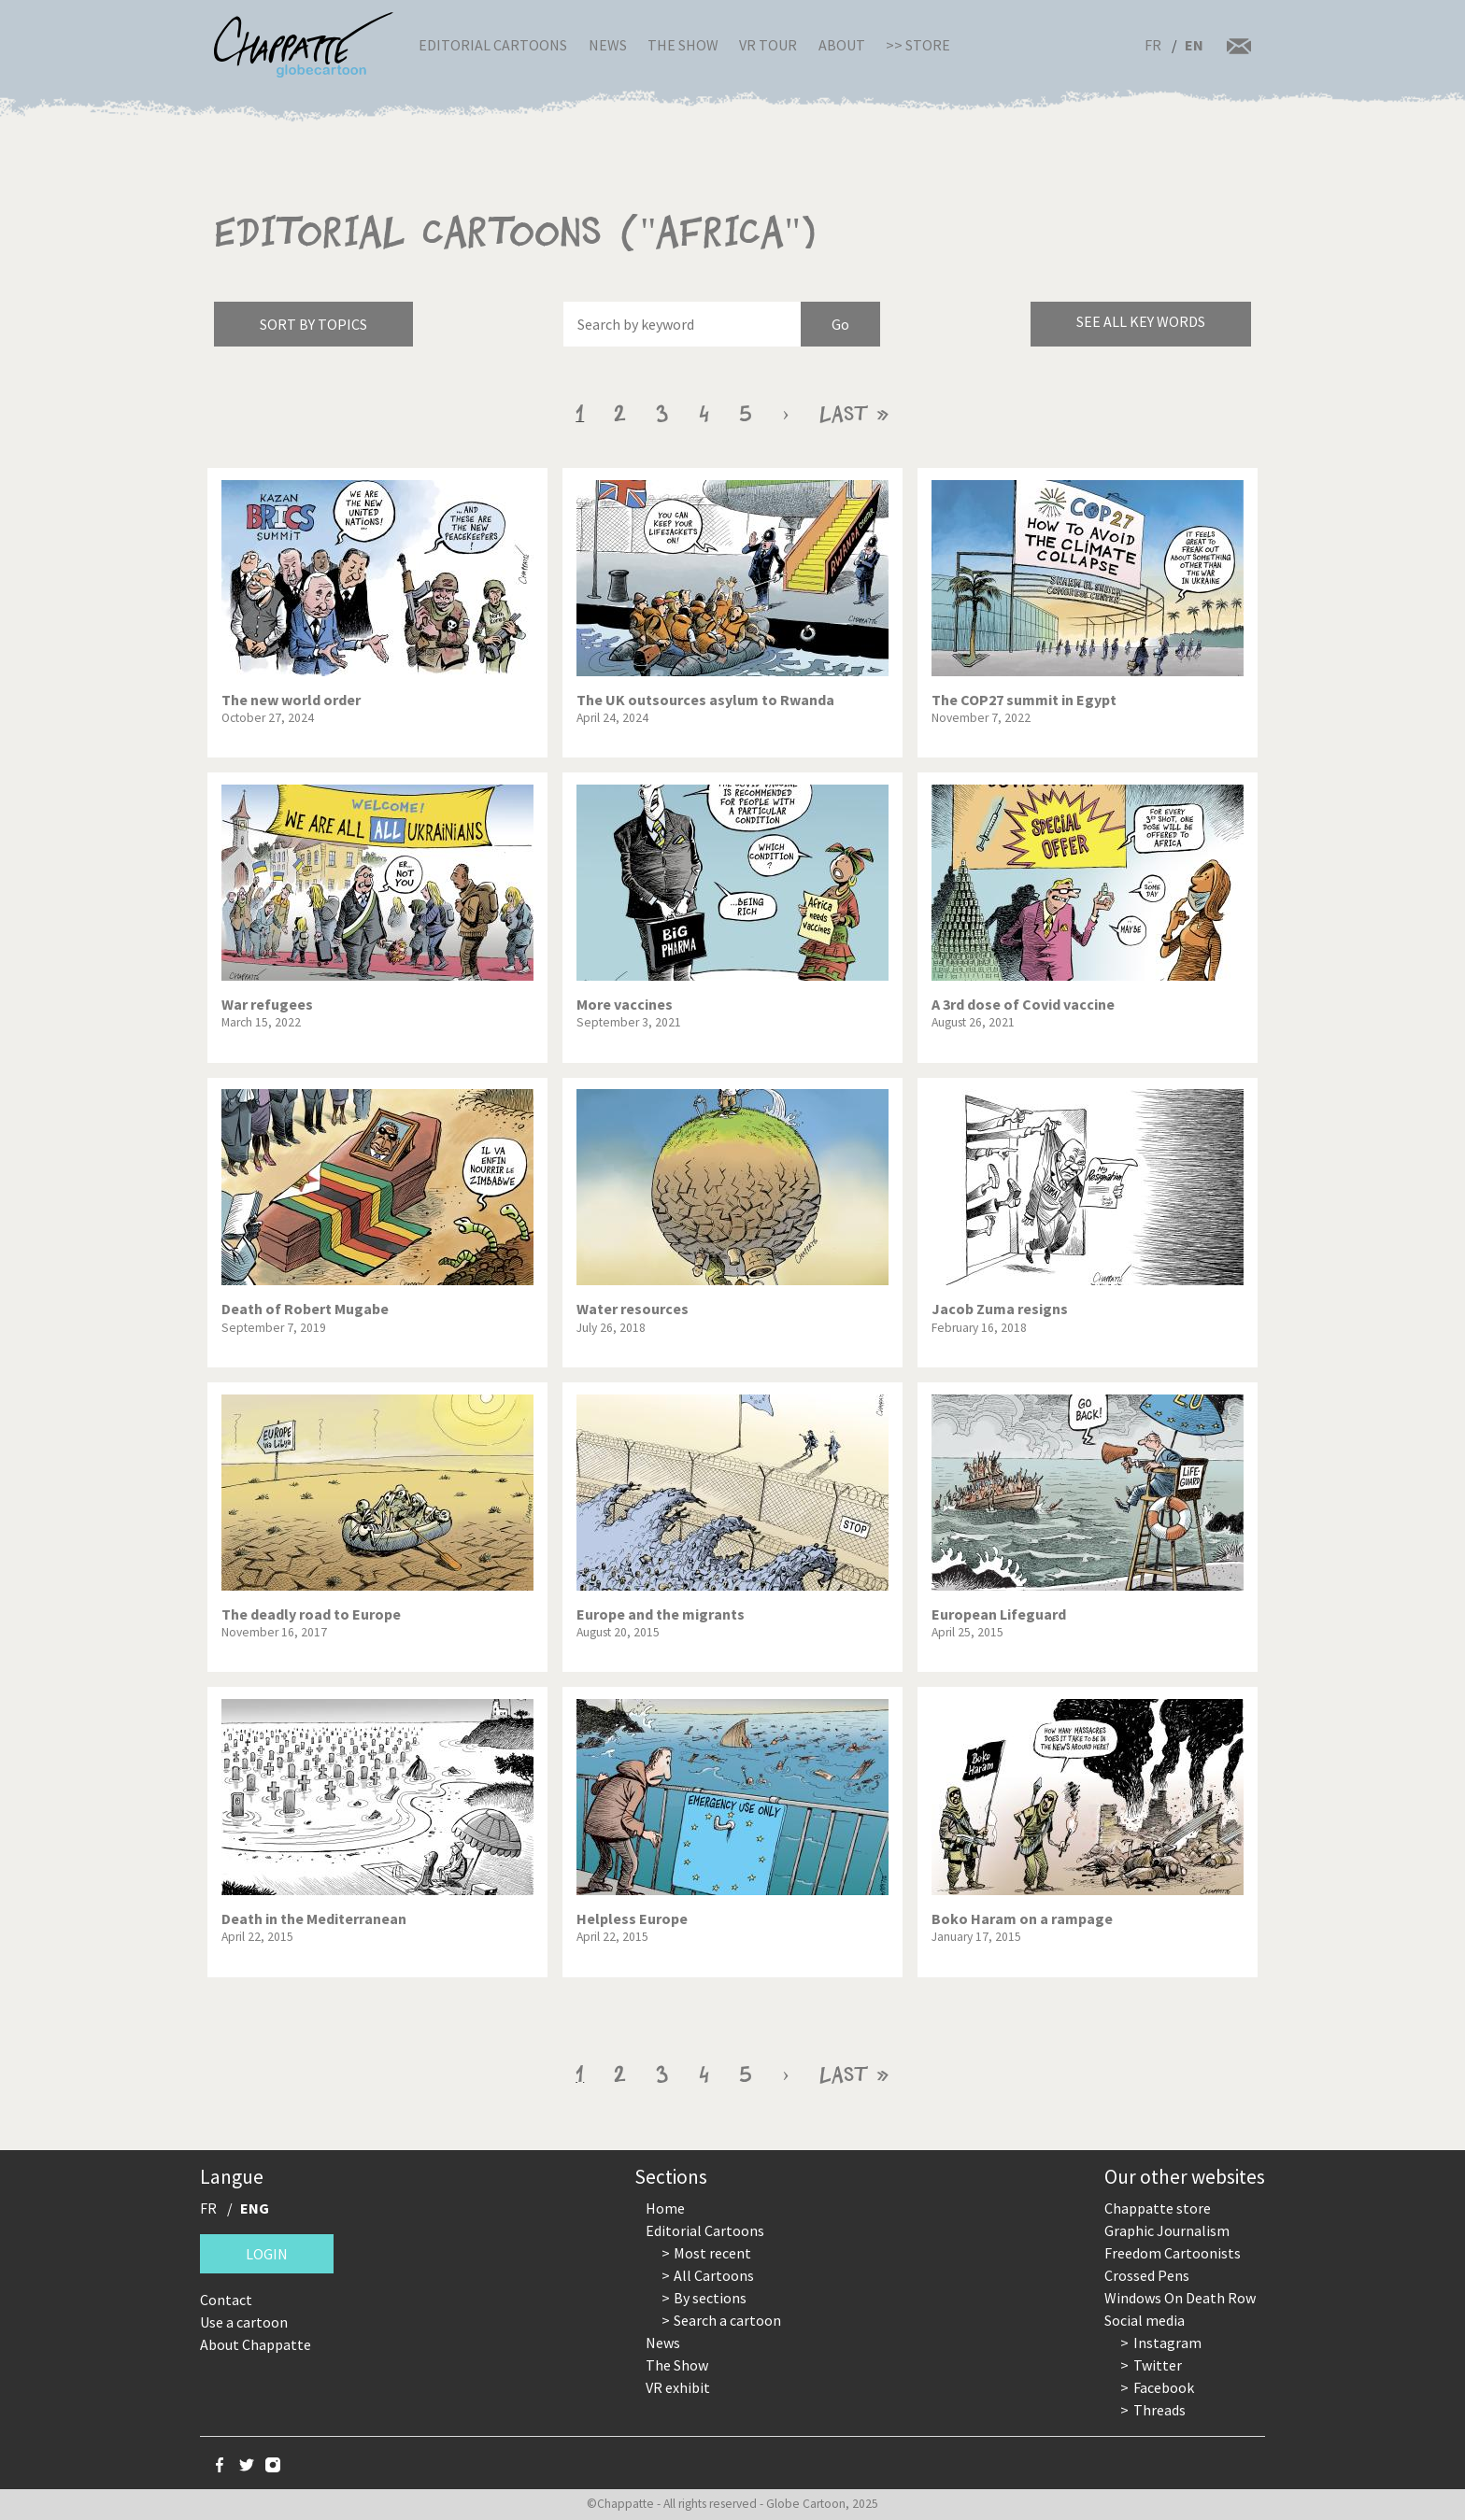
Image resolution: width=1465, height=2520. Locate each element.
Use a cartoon (244, 2322)
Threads (1159, 2409)
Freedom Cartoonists (1172, 2253)
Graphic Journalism (1167, 2230)
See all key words (1140, 321)
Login (267, 2253)
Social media (1144, 2320)
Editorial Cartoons (493, 44)
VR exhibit (678, 2387)
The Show (682, 44)
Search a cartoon (727, 2320)
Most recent (712, 2253)
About (841, 44)
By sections (710, 2297)
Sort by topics (313, 324)
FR (1153, 44)
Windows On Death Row (1180, 2297)
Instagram (1167, 2342)
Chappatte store (1157, 2208)
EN (1194, 44)
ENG (254, 2208)
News (608, 44)
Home (665, 2208)
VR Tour (768, 44)
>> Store (918, 44)
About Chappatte (255, 2344)
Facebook (1163, 2387)
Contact (226, 2299)
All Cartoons (714, 2275)
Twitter (1157, 2365)
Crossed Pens (1146, 2275)
